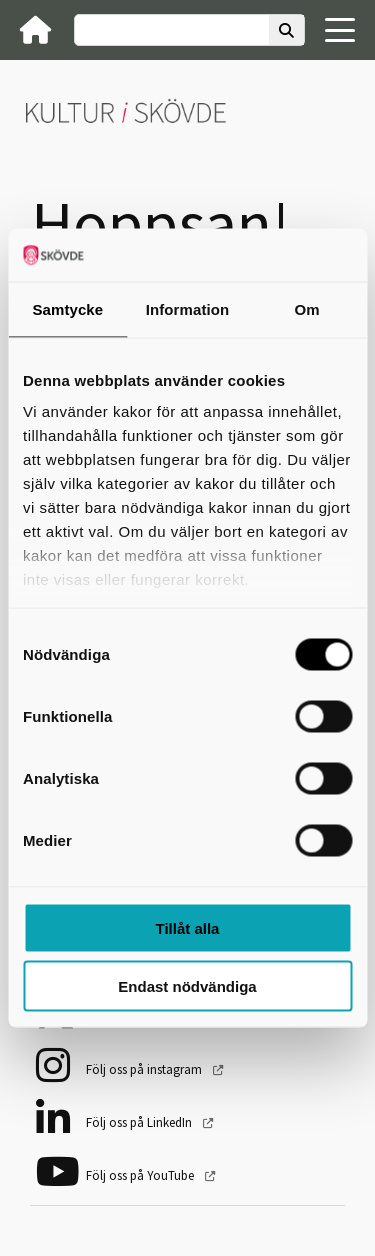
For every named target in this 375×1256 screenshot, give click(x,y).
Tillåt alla (188, 927)
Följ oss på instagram (145, 1069)
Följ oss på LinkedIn (140, 1122)
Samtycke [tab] (67, 308)
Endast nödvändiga (187, 986)
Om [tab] (307, 308)
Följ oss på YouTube (141, 1175)
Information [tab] (188, 308)
